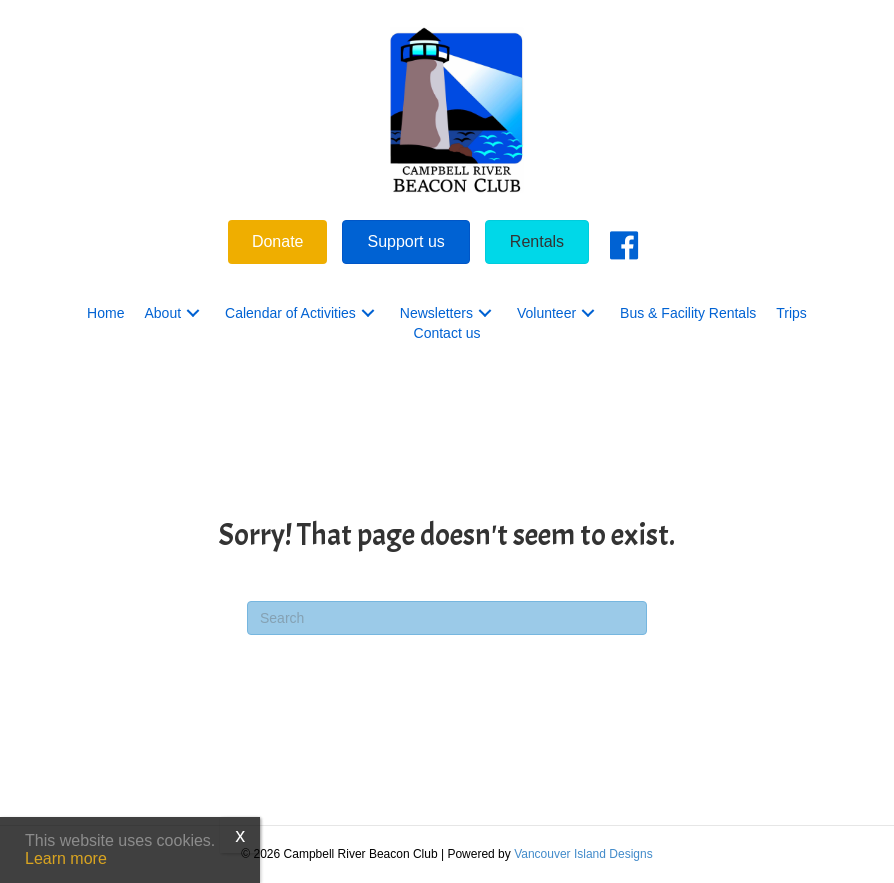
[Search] (447, 618)
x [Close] (240, 835)
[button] (193, 313)
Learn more (66, 858)
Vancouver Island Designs (583, 854)
